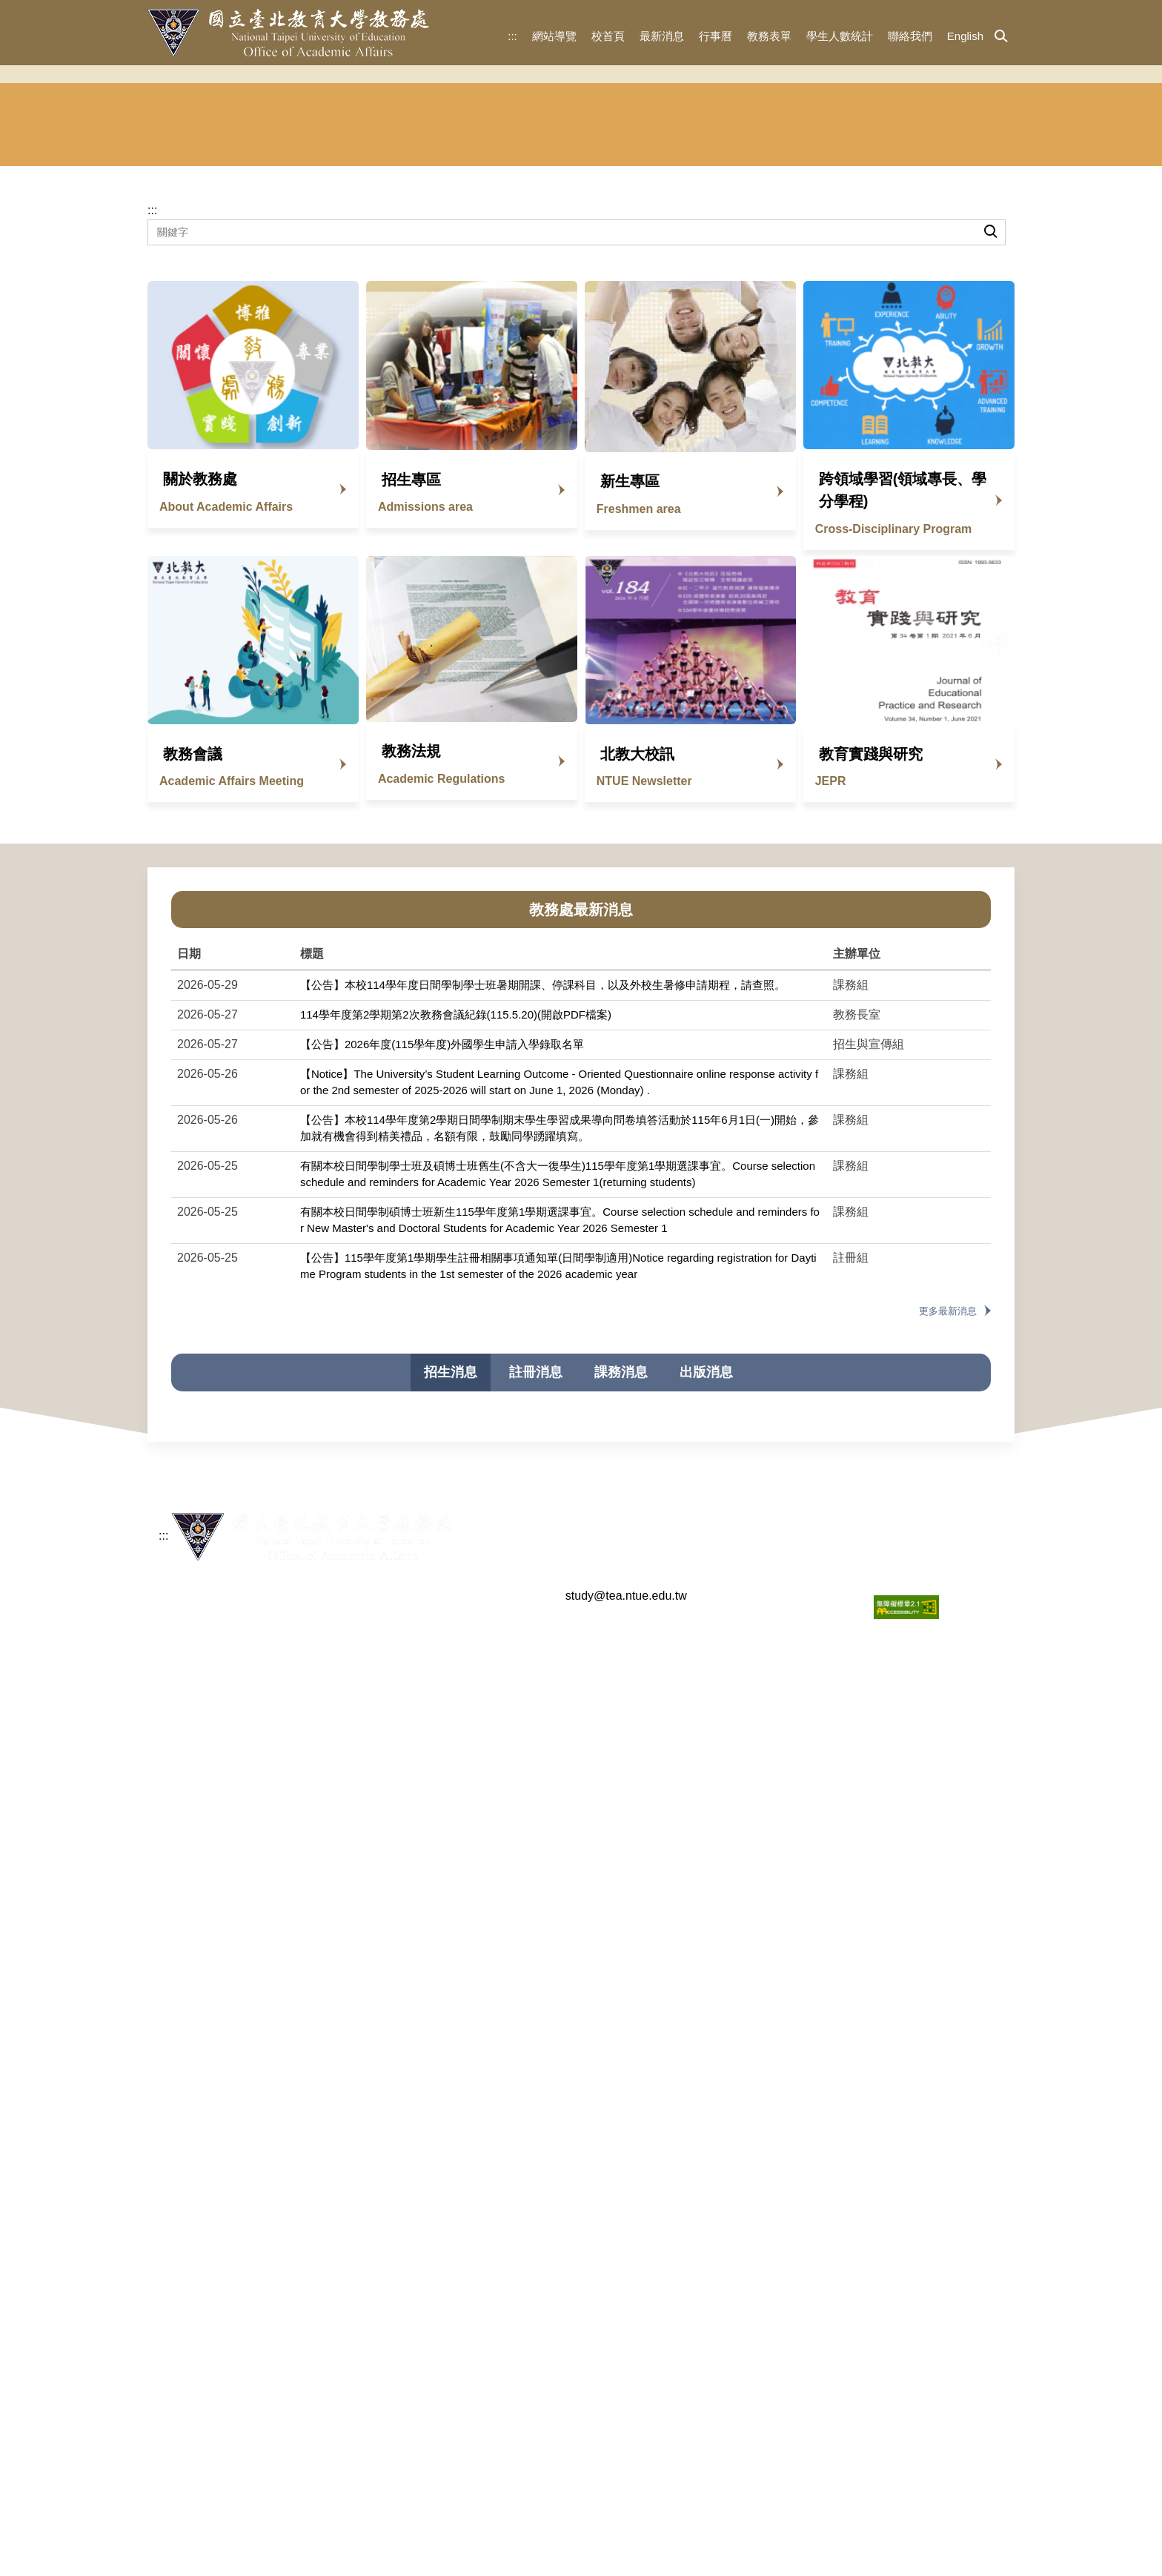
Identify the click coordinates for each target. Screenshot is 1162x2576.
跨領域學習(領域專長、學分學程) (903, 705)
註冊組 (505, 327)
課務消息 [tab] (621, 1587)
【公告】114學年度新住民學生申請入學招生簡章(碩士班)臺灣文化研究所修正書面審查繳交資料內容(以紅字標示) (583, 2143)
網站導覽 (554, 36)
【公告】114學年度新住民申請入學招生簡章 (414, 2173)
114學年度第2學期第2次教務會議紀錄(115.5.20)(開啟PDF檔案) (455, 1230)
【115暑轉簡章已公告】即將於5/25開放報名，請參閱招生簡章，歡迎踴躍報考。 (503, 1701)
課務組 (657, 327)
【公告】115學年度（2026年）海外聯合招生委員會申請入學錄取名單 (476, 1759)
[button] (1001, 37)
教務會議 (192, 969)
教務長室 (202, 327)
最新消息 (662, 36)
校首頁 (608, 36)
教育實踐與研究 (871, 969)
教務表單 (769, 36)
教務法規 (411, 966)
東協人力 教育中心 (958, 328)
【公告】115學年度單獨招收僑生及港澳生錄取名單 (431, 1848)
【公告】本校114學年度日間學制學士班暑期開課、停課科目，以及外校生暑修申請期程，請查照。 (543, 1200)
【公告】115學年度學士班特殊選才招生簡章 (414, 1936)
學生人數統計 (839, 36)
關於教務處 (200, 694)
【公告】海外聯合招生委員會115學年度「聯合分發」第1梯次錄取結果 (478, 1730)
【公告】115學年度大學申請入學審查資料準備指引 (431, 1818)
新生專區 (630, 697)
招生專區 (411, 695)
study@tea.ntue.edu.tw (626, 2540)
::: (512, 36)
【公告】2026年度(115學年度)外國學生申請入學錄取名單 (442, 1260)
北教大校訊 (637, 969)
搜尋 (990, 440)
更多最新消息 (948, 1526)
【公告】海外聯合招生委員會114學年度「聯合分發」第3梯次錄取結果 (478, 2025)
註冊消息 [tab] (535, 1587)
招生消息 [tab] (450, 1587)
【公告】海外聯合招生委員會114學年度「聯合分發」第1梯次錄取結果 (478, 2085)
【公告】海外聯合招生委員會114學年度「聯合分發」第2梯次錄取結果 (478, 2055)
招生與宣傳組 (353, 327)
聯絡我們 (910, 36)
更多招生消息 (940, 2269)
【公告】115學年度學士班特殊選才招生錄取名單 (425, 1878)
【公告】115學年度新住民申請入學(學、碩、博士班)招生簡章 (457, 1789)
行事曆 (715, 36)
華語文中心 (808, 327)
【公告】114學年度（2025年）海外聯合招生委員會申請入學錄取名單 (476, 2114)
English (965, 36)
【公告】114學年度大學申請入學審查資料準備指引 (431, 2202)
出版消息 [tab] (706, 1587)
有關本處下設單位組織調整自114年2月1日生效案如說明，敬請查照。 (476, 2232)
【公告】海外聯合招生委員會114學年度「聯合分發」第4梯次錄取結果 (478, 1996)
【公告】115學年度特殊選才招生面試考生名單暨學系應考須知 (459, 1907)
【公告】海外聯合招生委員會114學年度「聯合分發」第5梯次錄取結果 (478, 1966)
